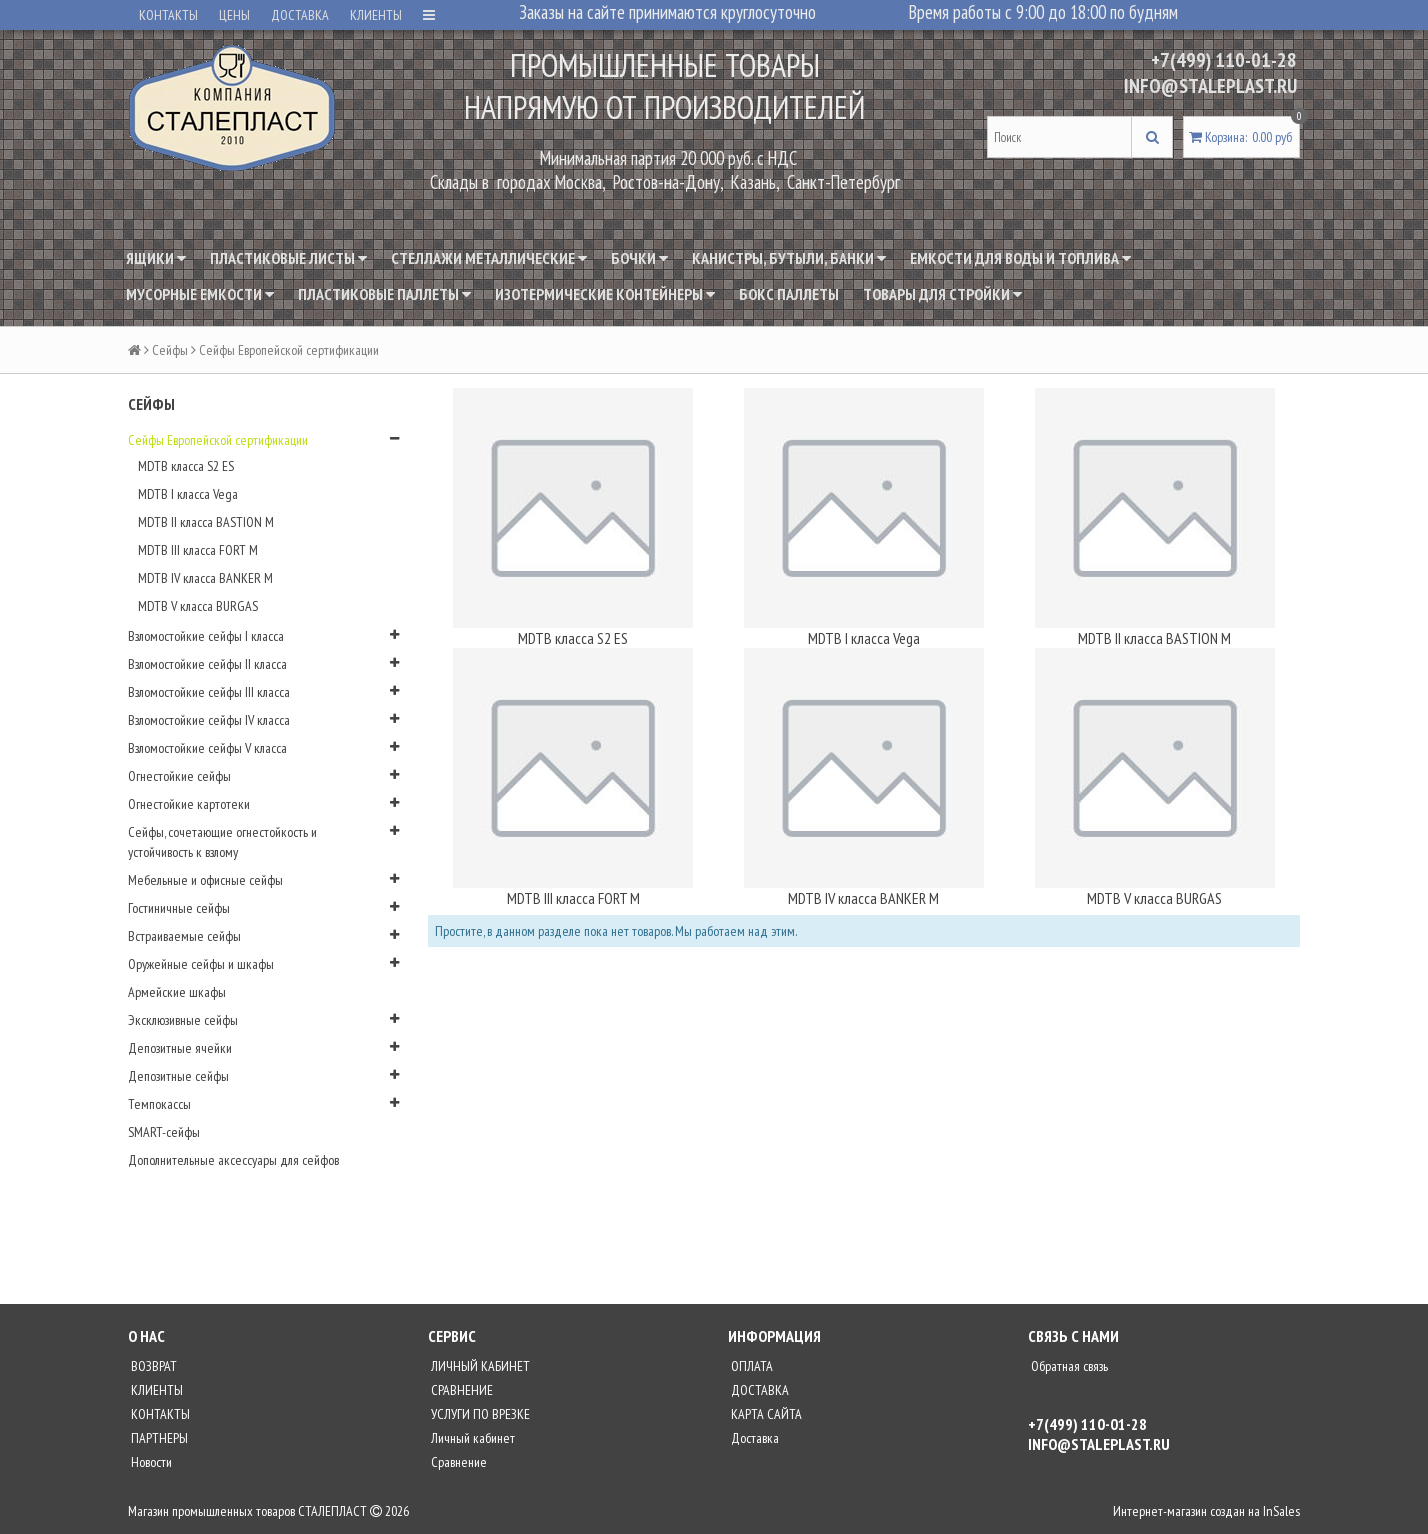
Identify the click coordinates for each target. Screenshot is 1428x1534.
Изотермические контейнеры (605, 294)
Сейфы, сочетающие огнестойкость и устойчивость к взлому (222, 842)
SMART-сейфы (164, 1132)
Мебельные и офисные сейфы (205, 880)
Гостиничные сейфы (179, 908)
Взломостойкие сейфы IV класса (209, 720)
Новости (150, 1462)
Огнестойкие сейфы (179, 776)
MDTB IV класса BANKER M (205, 578)
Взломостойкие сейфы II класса (207, 664)
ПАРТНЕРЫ (158, 1438)
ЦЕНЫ (234, 15)
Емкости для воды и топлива (1020, 258)
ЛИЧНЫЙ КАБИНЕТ (479, 1366)
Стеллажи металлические (489, 258)
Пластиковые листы (288, 258)
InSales (1281, 1511)
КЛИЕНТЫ (376, 15)
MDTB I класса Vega (188, 494)
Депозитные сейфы (178, 1076)
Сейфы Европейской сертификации (218, 440)
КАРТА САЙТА (765, 1414)
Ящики (156, 258)
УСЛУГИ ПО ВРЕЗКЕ (479, 1414)
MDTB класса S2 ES (186, 466)
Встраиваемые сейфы (184, 936)
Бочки (639, 258)
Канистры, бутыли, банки (789, 258)
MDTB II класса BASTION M (206, 522)
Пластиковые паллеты (384, 294)
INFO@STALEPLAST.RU (1210, 86)
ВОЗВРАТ (152, 1366)
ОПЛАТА (750, 1366)
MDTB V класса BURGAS (198, 606)
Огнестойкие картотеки (189, 804)
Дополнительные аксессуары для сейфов (233, 1160)
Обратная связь (1068, 1366)
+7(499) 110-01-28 (1224, 60)
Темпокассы (159, 1104)
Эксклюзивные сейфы (183, 1020)
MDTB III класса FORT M (198, 550)
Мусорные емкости (200, 294)
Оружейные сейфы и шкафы (201, 964)
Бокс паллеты (789, 294)
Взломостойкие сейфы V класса (207, 748)
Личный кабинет (471, 1438)
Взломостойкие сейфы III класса (209, 692)
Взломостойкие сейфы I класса (206, 636)
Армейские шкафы (177, 992)
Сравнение (457, 1462)
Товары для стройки (942, 294)
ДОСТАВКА (300, 15)
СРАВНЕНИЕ (460, 1390)
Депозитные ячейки (180, 1048)
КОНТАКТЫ (168, 15)
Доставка (753, 1438)
